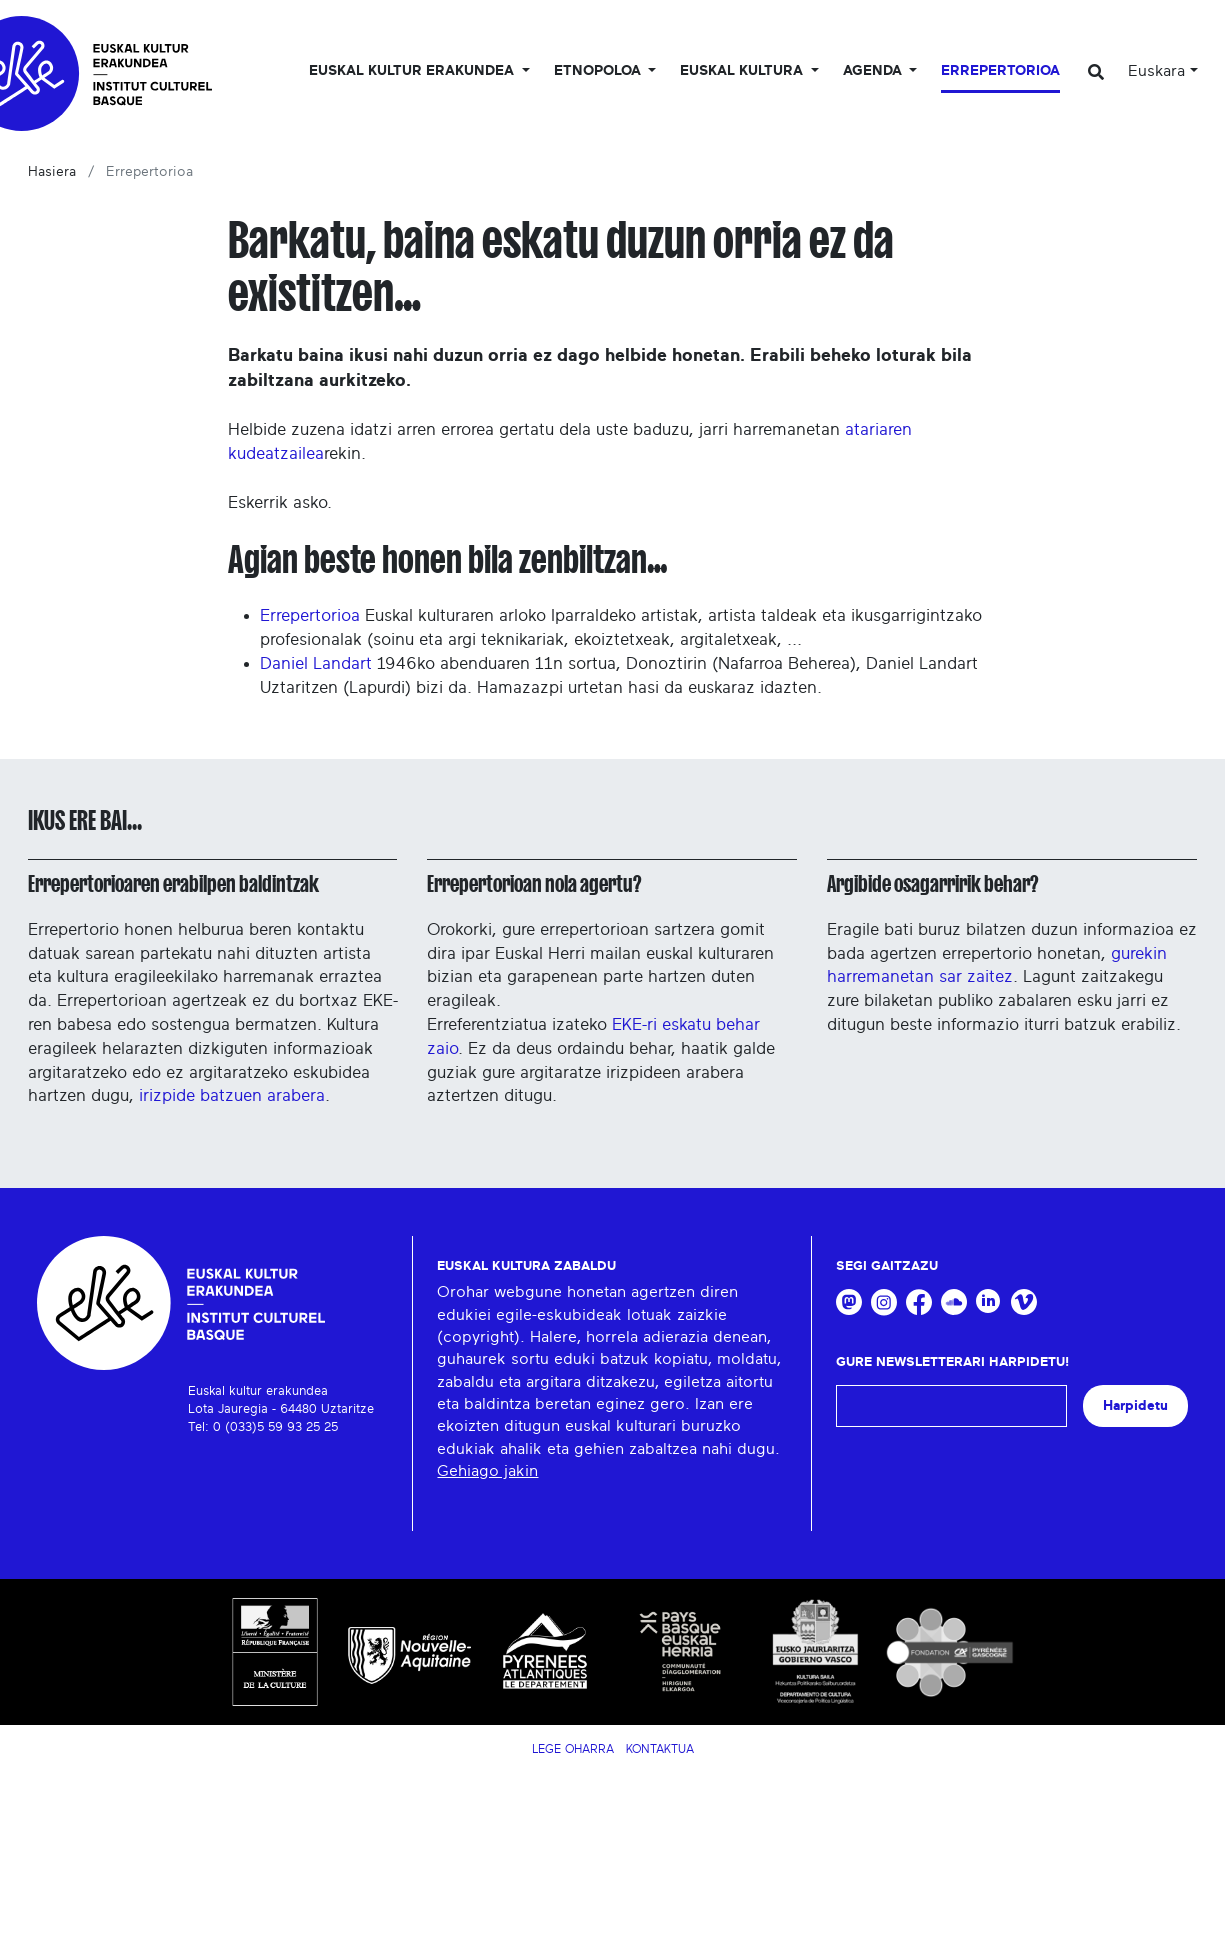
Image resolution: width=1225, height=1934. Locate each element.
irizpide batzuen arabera (232, 1095)
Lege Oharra (573, 1749)
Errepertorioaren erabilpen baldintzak (173, 884)
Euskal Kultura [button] (743, 71)
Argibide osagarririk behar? (932, 884)
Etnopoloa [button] (599, 71)
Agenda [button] (874, 71)
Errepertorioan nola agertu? (534, 884)
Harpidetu (1135, 1405)
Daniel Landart (316, 663)
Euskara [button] (1156, 71)
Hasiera (52, 172)
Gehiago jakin (487, 1471)
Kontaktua (660, 1749)
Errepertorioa (1000, 71)
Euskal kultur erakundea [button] (413, 71)
